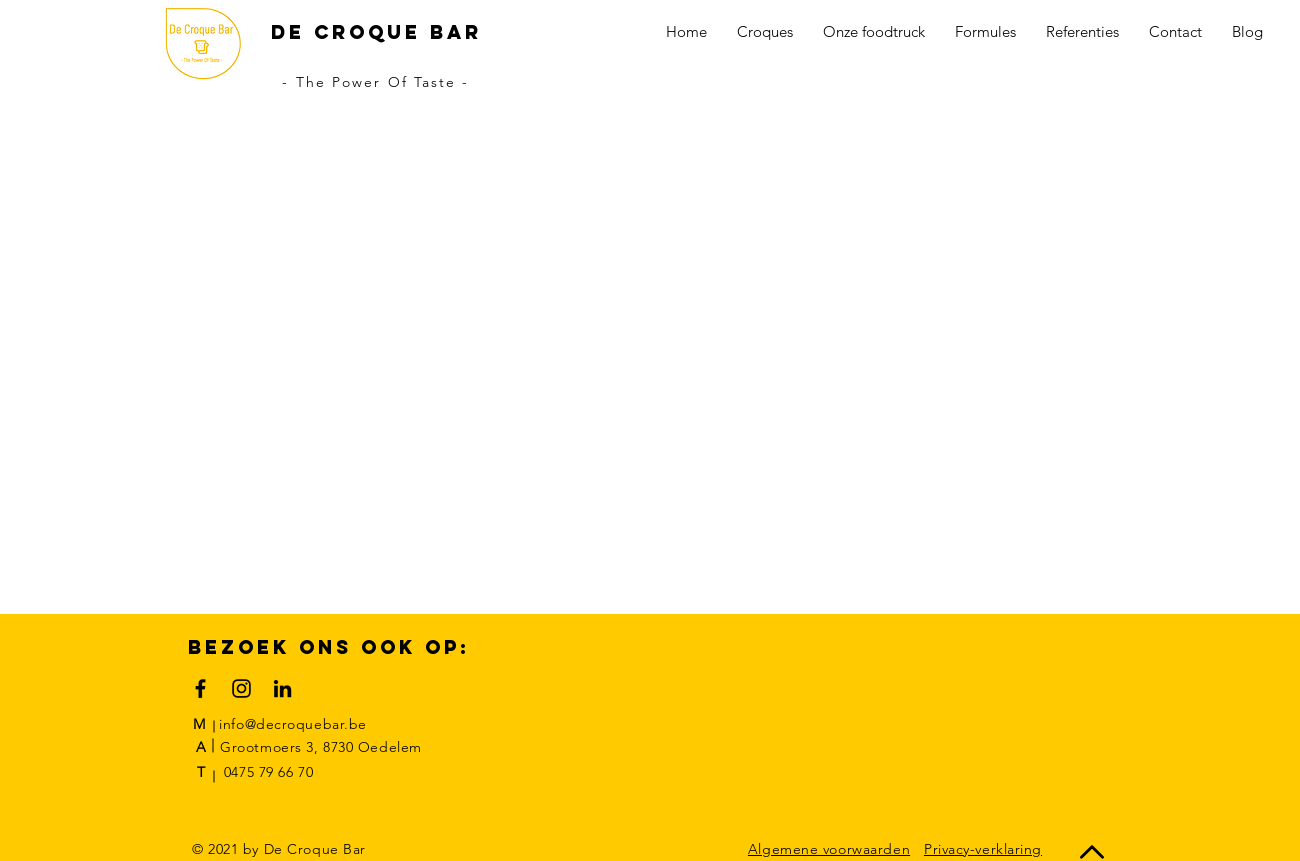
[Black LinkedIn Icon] (282, 688)
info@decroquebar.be (293, 724)
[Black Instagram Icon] (241, 688)
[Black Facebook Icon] (200, 688)
